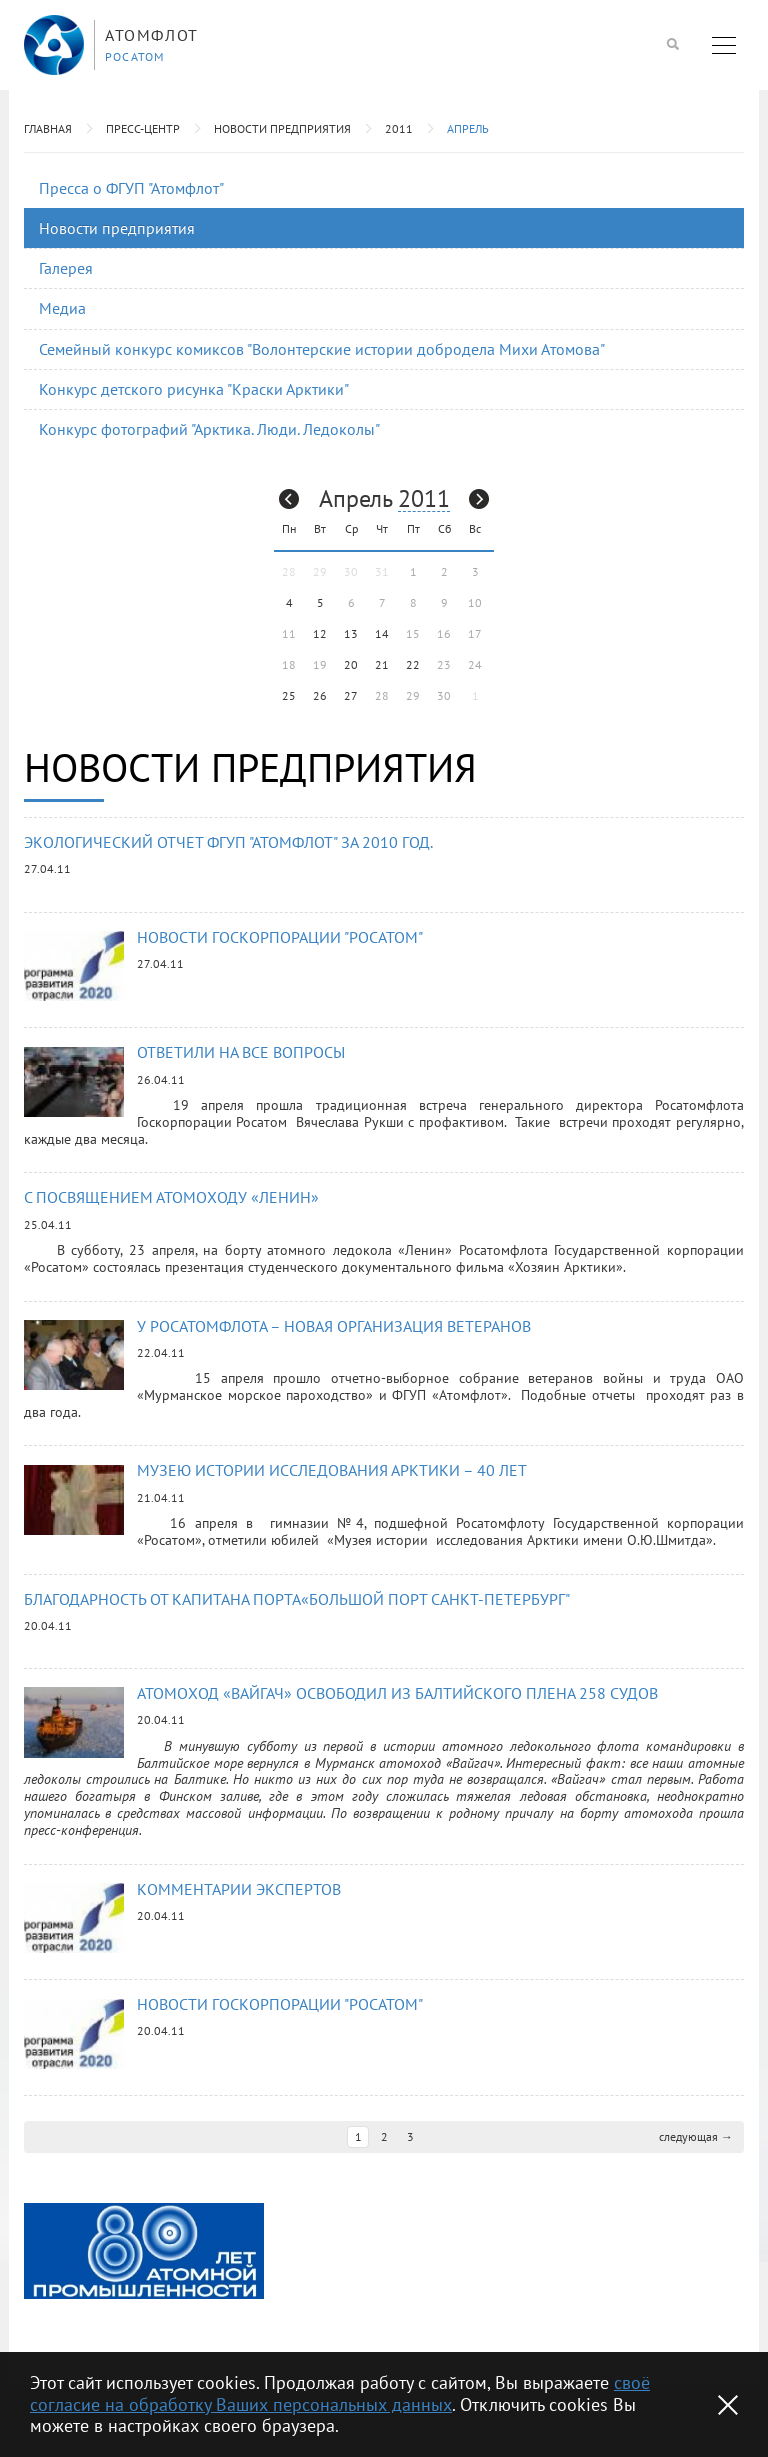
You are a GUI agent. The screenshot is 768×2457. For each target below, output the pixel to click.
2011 (399, 128)
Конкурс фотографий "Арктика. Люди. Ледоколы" (209, 429)
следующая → (696, 2131)
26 (320, 695)
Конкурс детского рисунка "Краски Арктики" (194, 389)
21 (382, 664)
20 (351, 664)
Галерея (66, 268)
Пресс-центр (143, 128)
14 (382, 633)
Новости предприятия (282, 128)
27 (351, 695)
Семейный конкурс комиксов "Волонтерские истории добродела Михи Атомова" (322, 349)
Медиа (62, 308)
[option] (144, 2246)
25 (289, 695)
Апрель (468, 128)
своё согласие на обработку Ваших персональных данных (340, 2393)
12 (320, 633)
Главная (48, 128)
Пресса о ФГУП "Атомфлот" (131, 188)
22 (413, 664)
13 (351, 633)
